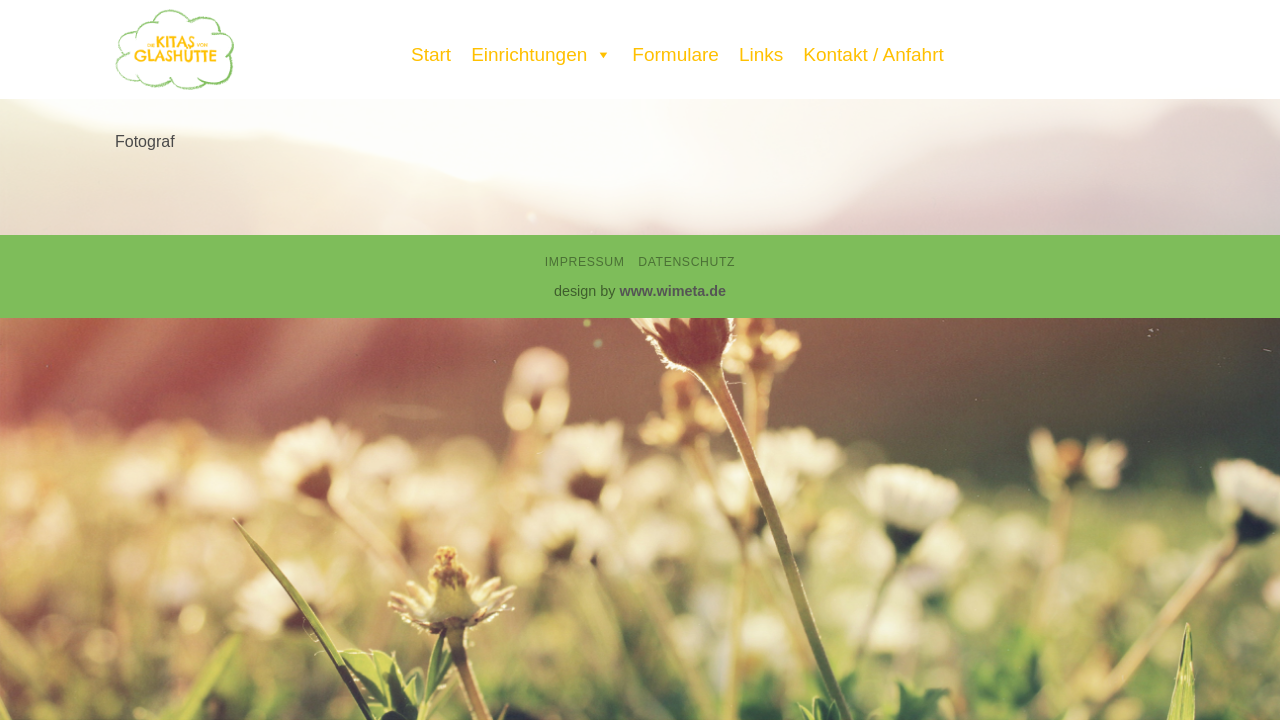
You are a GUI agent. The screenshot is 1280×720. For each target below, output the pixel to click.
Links (761, 54)
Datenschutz (686, 262)
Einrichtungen (541, 50)
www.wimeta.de (672, 291)
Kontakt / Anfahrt (873, 54)
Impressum (585, 262)
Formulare (675, 54)
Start (431, 54)
